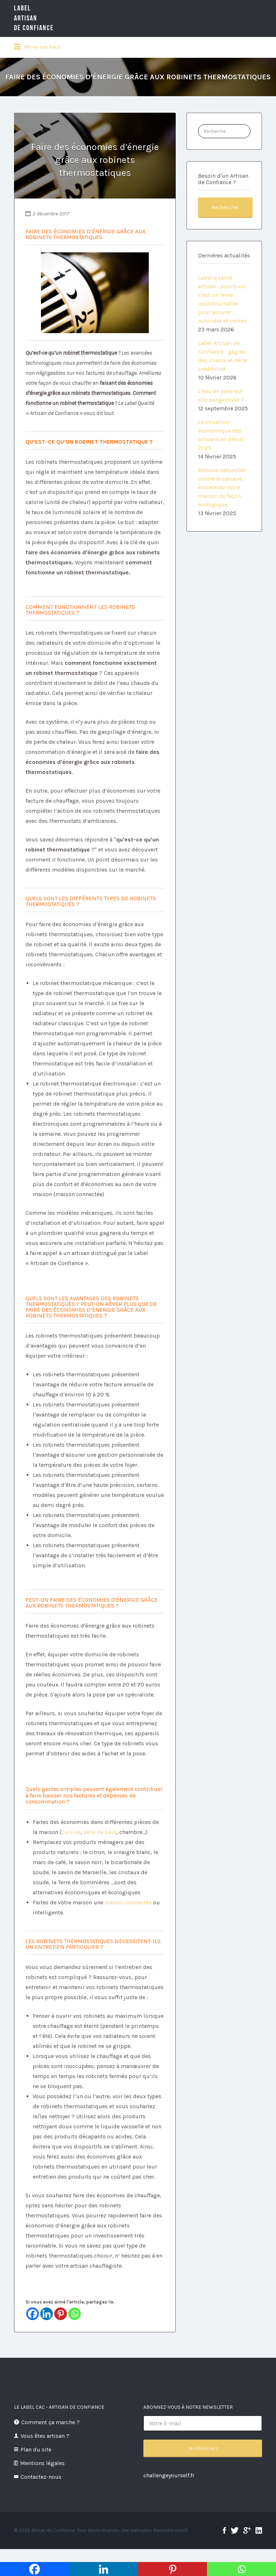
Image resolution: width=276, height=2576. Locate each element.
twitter (235, 2530)
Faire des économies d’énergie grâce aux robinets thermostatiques (95, 159)
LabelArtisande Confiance (34, 18)
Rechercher (225, 207)
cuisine (70, 1832)
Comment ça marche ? (50, 2422)
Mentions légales (42, 2463)
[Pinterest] (60, 2313)
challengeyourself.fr (168, 2475)
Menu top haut (37, 47)
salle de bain (99, 1832)
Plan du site (35, 2449)
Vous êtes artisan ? (44, 2435)
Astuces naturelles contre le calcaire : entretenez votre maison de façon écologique (222, 487)
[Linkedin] (46, 2313)
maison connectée (129, 1902)
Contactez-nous (40, 2476)
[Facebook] (32, 2313)
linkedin (259, 2530)
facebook (224, 2530)
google (247, 2530)
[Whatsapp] (74, 2313)
